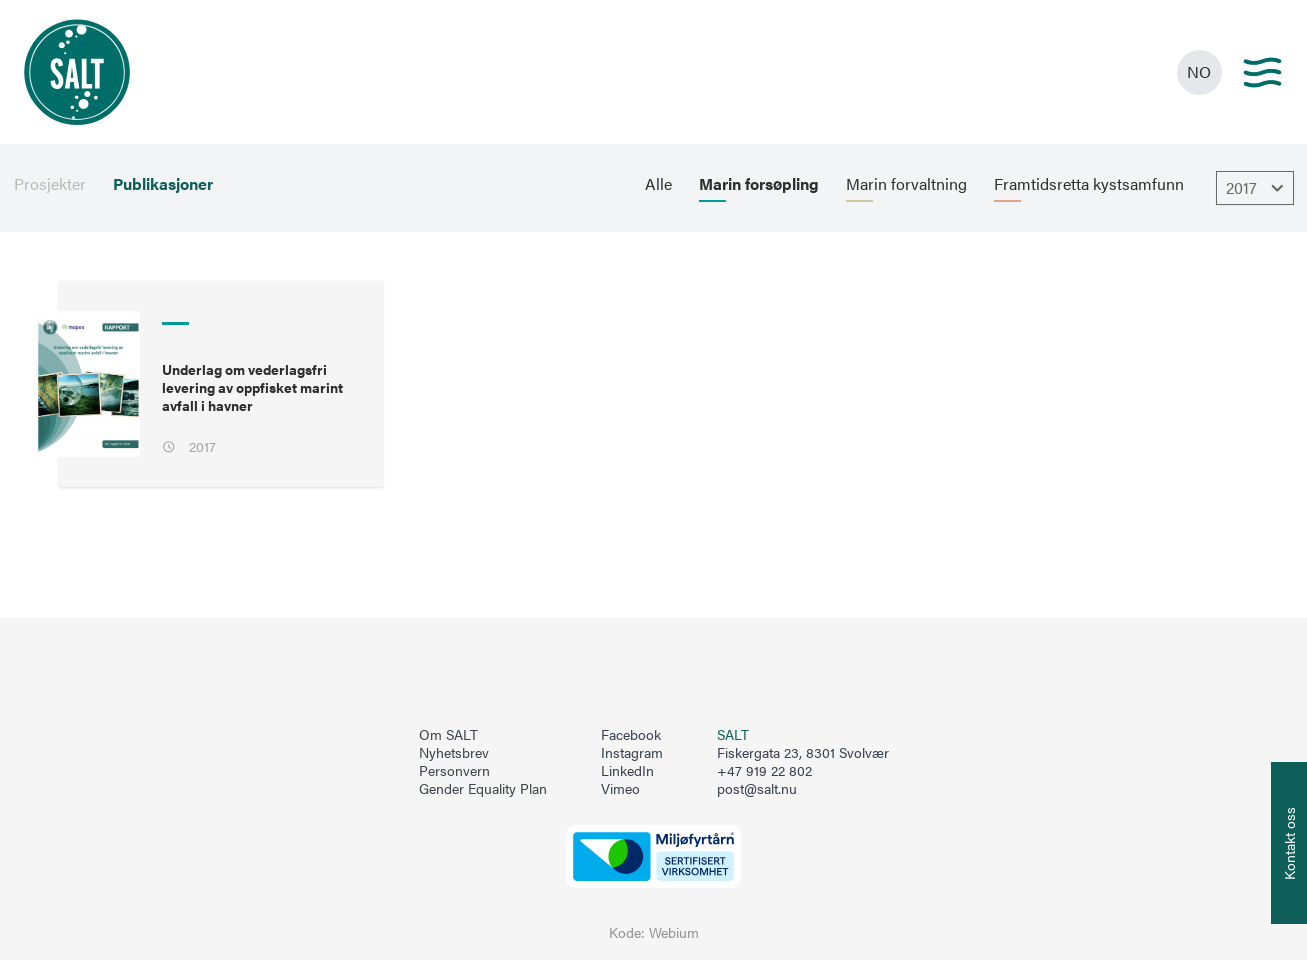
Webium (674, 932)
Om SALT (448, 735)
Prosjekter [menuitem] (50, 184)
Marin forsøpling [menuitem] (759, 184)
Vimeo (620, 789)
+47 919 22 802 (764, 770)
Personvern (454, 771)
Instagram (632, 753)
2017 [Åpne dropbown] (1257, 188)
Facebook (631, 735)
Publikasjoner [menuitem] (163, 184)
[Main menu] (1262, 72)
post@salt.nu (757, 788)
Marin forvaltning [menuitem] (906, 184)
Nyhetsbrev (454, 753)
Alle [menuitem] (658, 184)
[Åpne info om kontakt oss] (1289, 843)
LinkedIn (627, 771)
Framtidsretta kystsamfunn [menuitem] (1089, 184)
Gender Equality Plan (483, 789)
